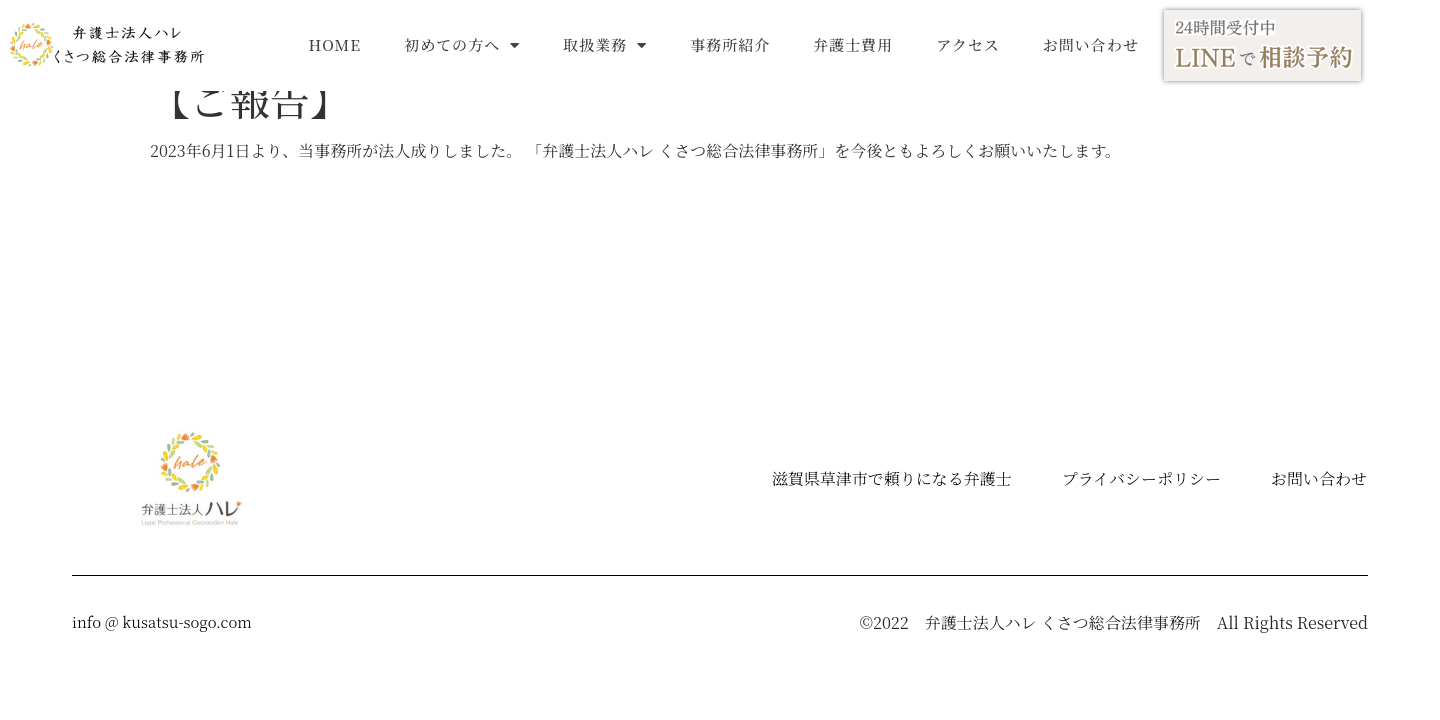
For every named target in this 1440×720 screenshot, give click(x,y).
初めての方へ (462, 45)
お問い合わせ (1091, 44)
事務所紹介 (730, 44)
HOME (335, 44)
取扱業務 (605, 45)
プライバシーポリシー (1141, 487)
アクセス (968, 44)
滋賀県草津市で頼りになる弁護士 (892, 487)
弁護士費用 (853, 44)
